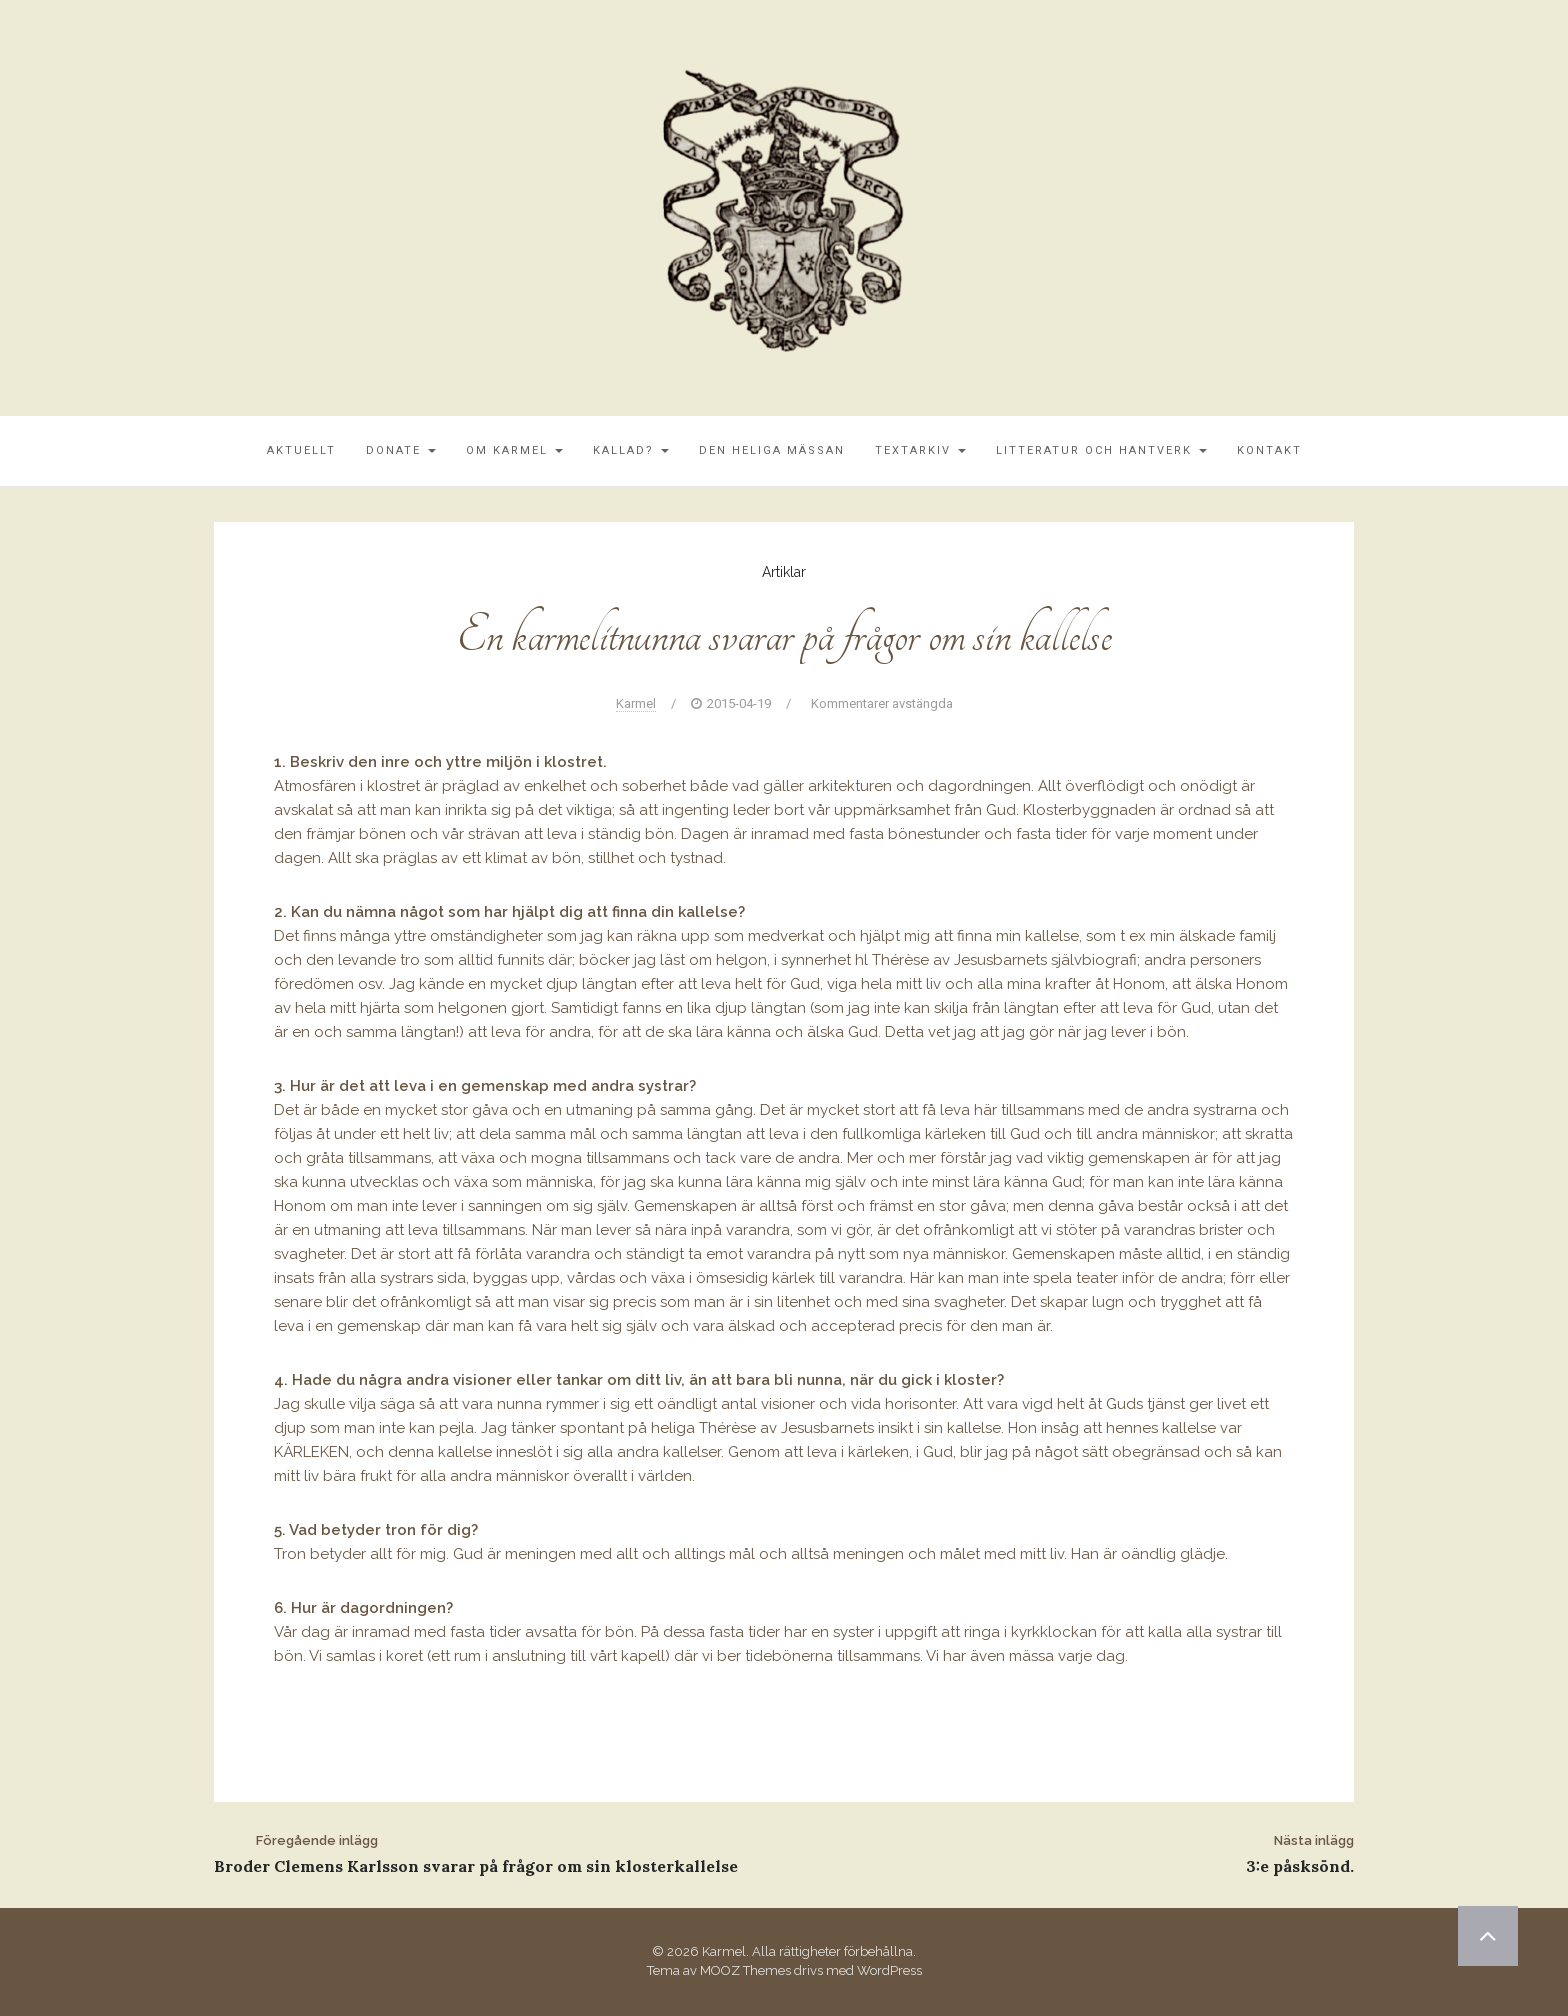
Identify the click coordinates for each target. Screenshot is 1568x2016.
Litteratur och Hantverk (1101, 450)
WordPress (889, 1970)
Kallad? (631, 450)
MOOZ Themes (745, 1970)
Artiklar (784, 572)
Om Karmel (514, 450)
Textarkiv (920, 450)
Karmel (636, 703)
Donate (401, 450)
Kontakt (1269, 450)
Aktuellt (301, 450)
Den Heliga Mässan (772, 450)
